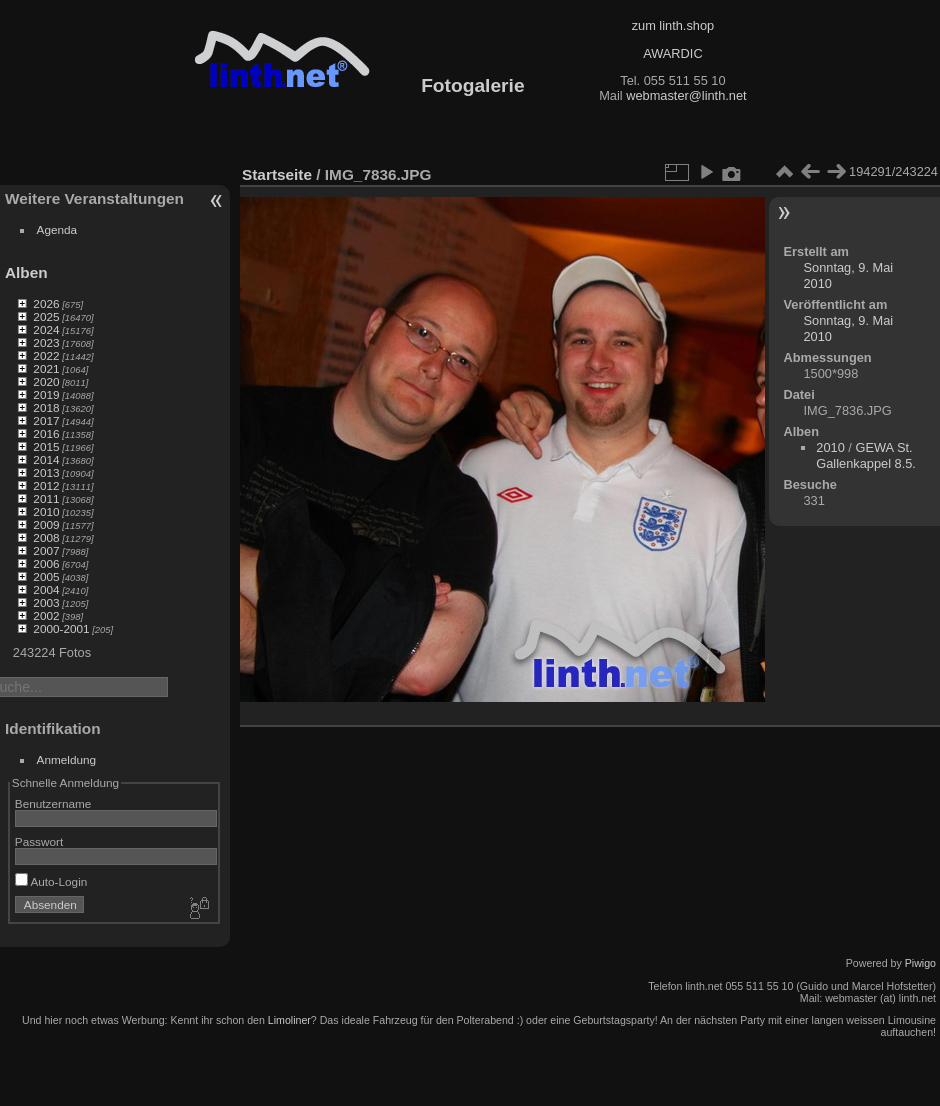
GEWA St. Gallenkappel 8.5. (866, 455)
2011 (46, 498)
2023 (46, 342)
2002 (46, 615)
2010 (46, 511)
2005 (46, 576)
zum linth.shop (673, 25)
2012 (46, 485)
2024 (46, 329)
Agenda (57, 229)
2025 (46, 316)
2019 (46, 394)
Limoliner (289, 1020)
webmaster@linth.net (686, 95)
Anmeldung (67, 759)
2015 (46, 446)
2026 (46, 303)
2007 (46, 550)
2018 (46, 407)
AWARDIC (672, 53)
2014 (46, 459)
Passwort (39, 841)
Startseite (277, 174)
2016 (46, 433)
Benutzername (53, 803)
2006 (46, 563)
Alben (26, 272)
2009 (46, 524)
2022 (46, 355)
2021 (46, 368)
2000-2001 (61, 628)
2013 (46, 472)
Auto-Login (51, 881)
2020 (46, 381)
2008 (46, 537)
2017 (46, 420)
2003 (46, 602)
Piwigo (920, 963)
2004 (46, 589)
